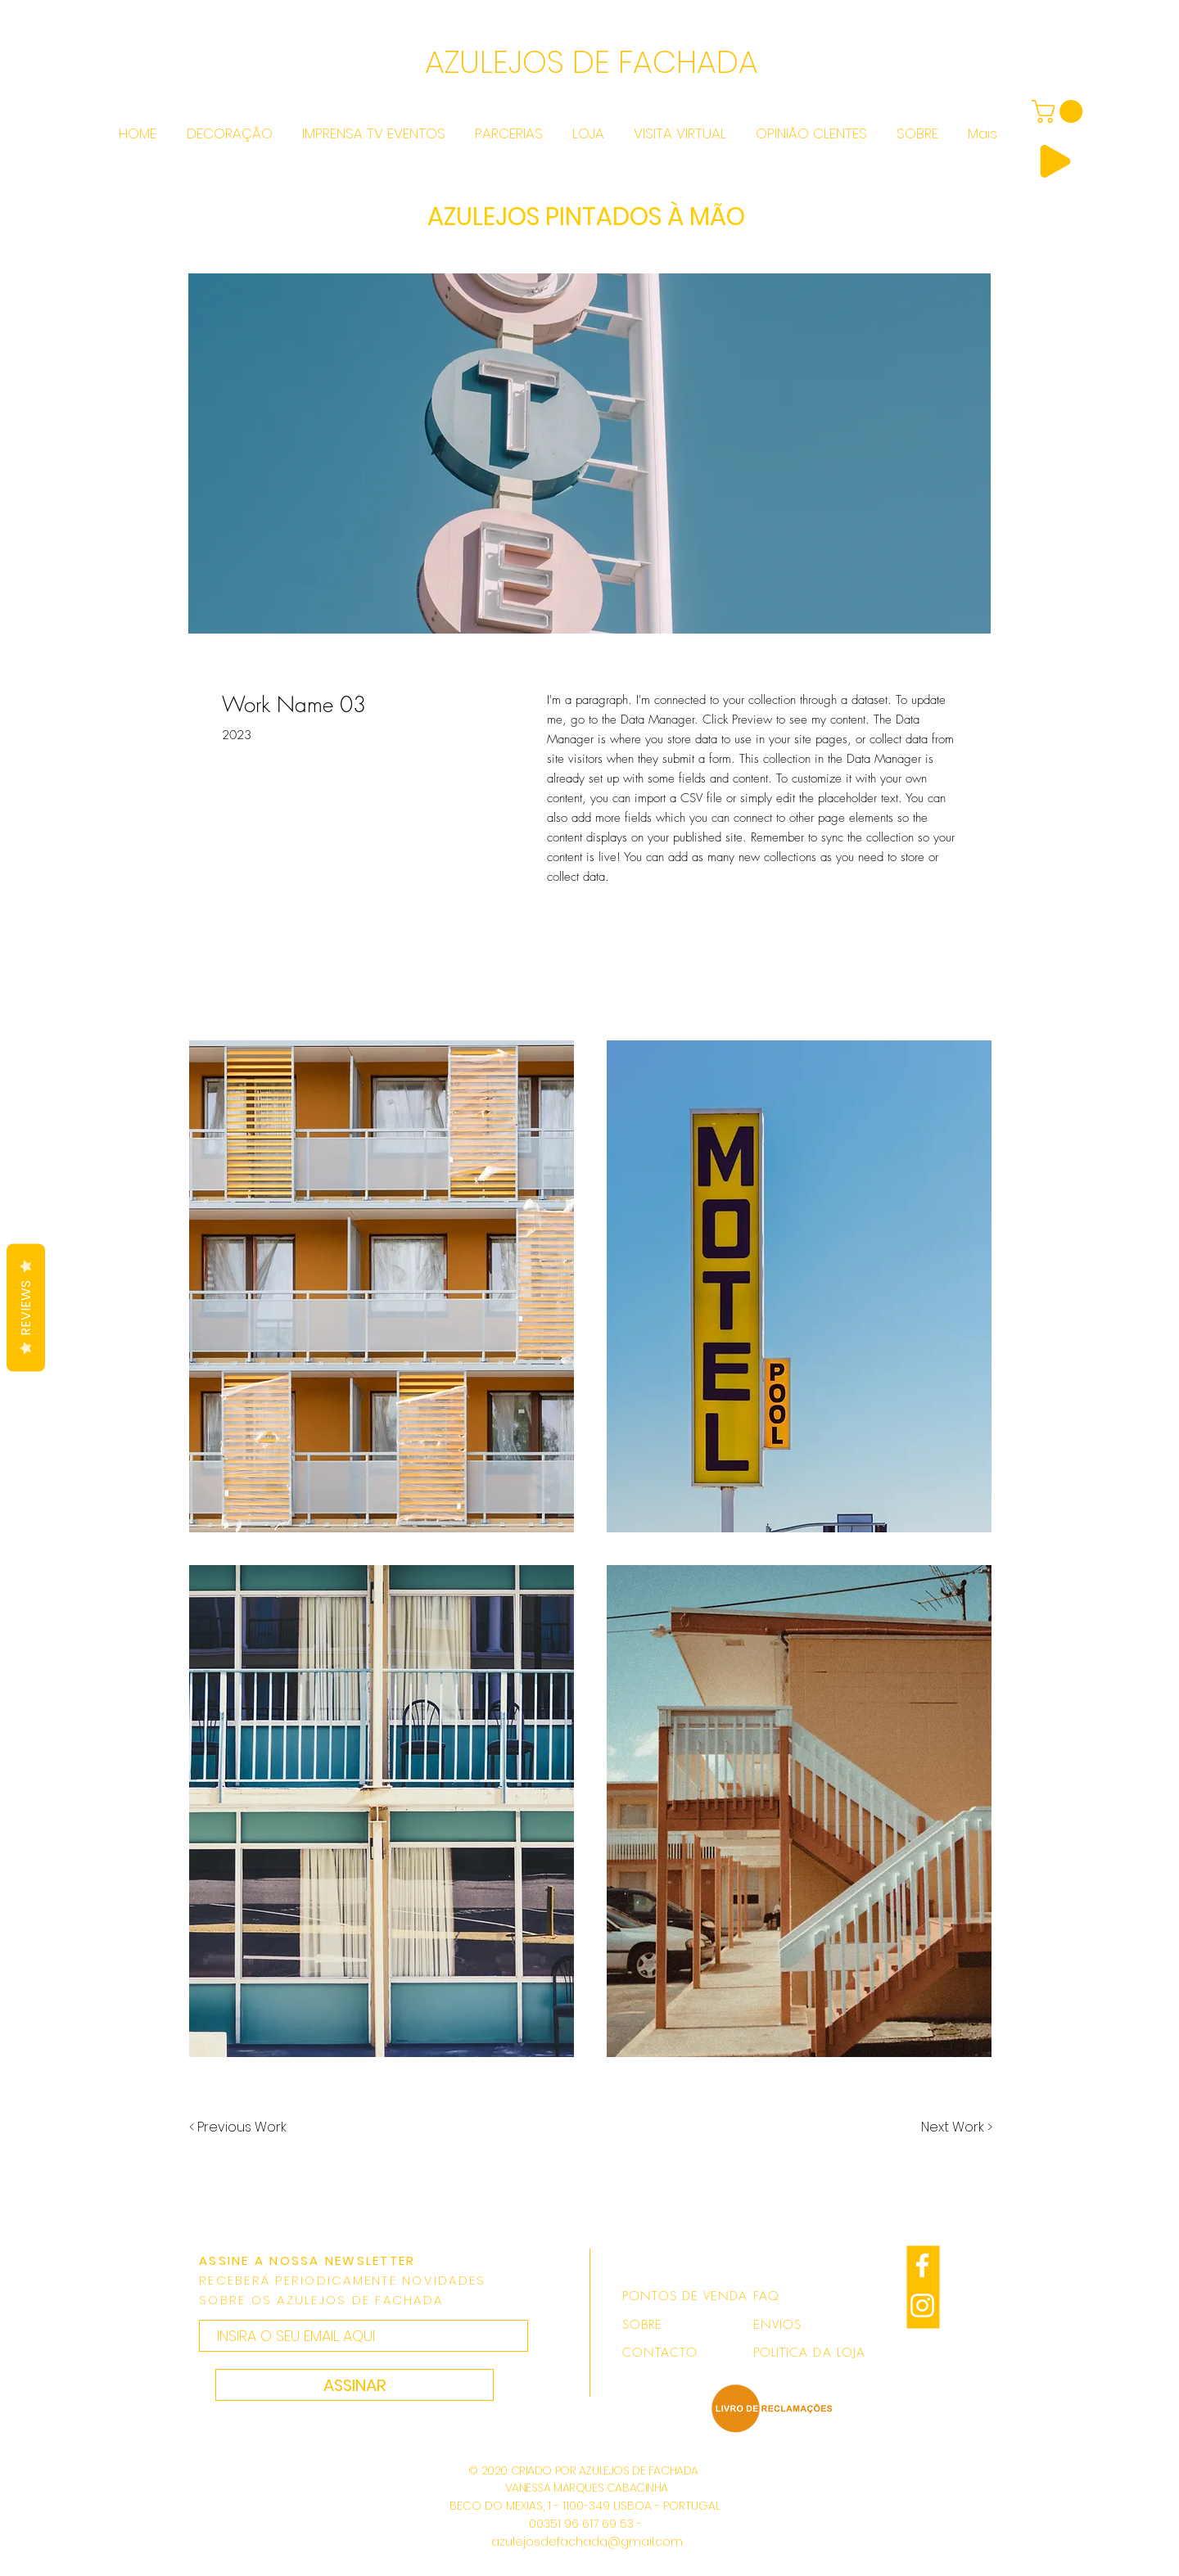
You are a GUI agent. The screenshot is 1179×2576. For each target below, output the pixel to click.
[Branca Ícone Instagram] (922, 2305)
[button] (381, 1286)
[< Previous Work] (238, 2127)
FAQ (766, 2296)
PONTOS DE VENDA (685, 2296)
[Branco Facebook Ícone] (922, 2265)
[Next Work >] (956, 2127)
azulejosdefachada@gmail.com (587, 2541)
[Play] (1055, 161)
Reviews (25, 1307)
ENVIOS (777, 2325)
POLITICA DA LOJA (809, 2352)
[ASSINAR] (354, 2385)
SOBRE (642, 2325)
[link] (1060, 111)
